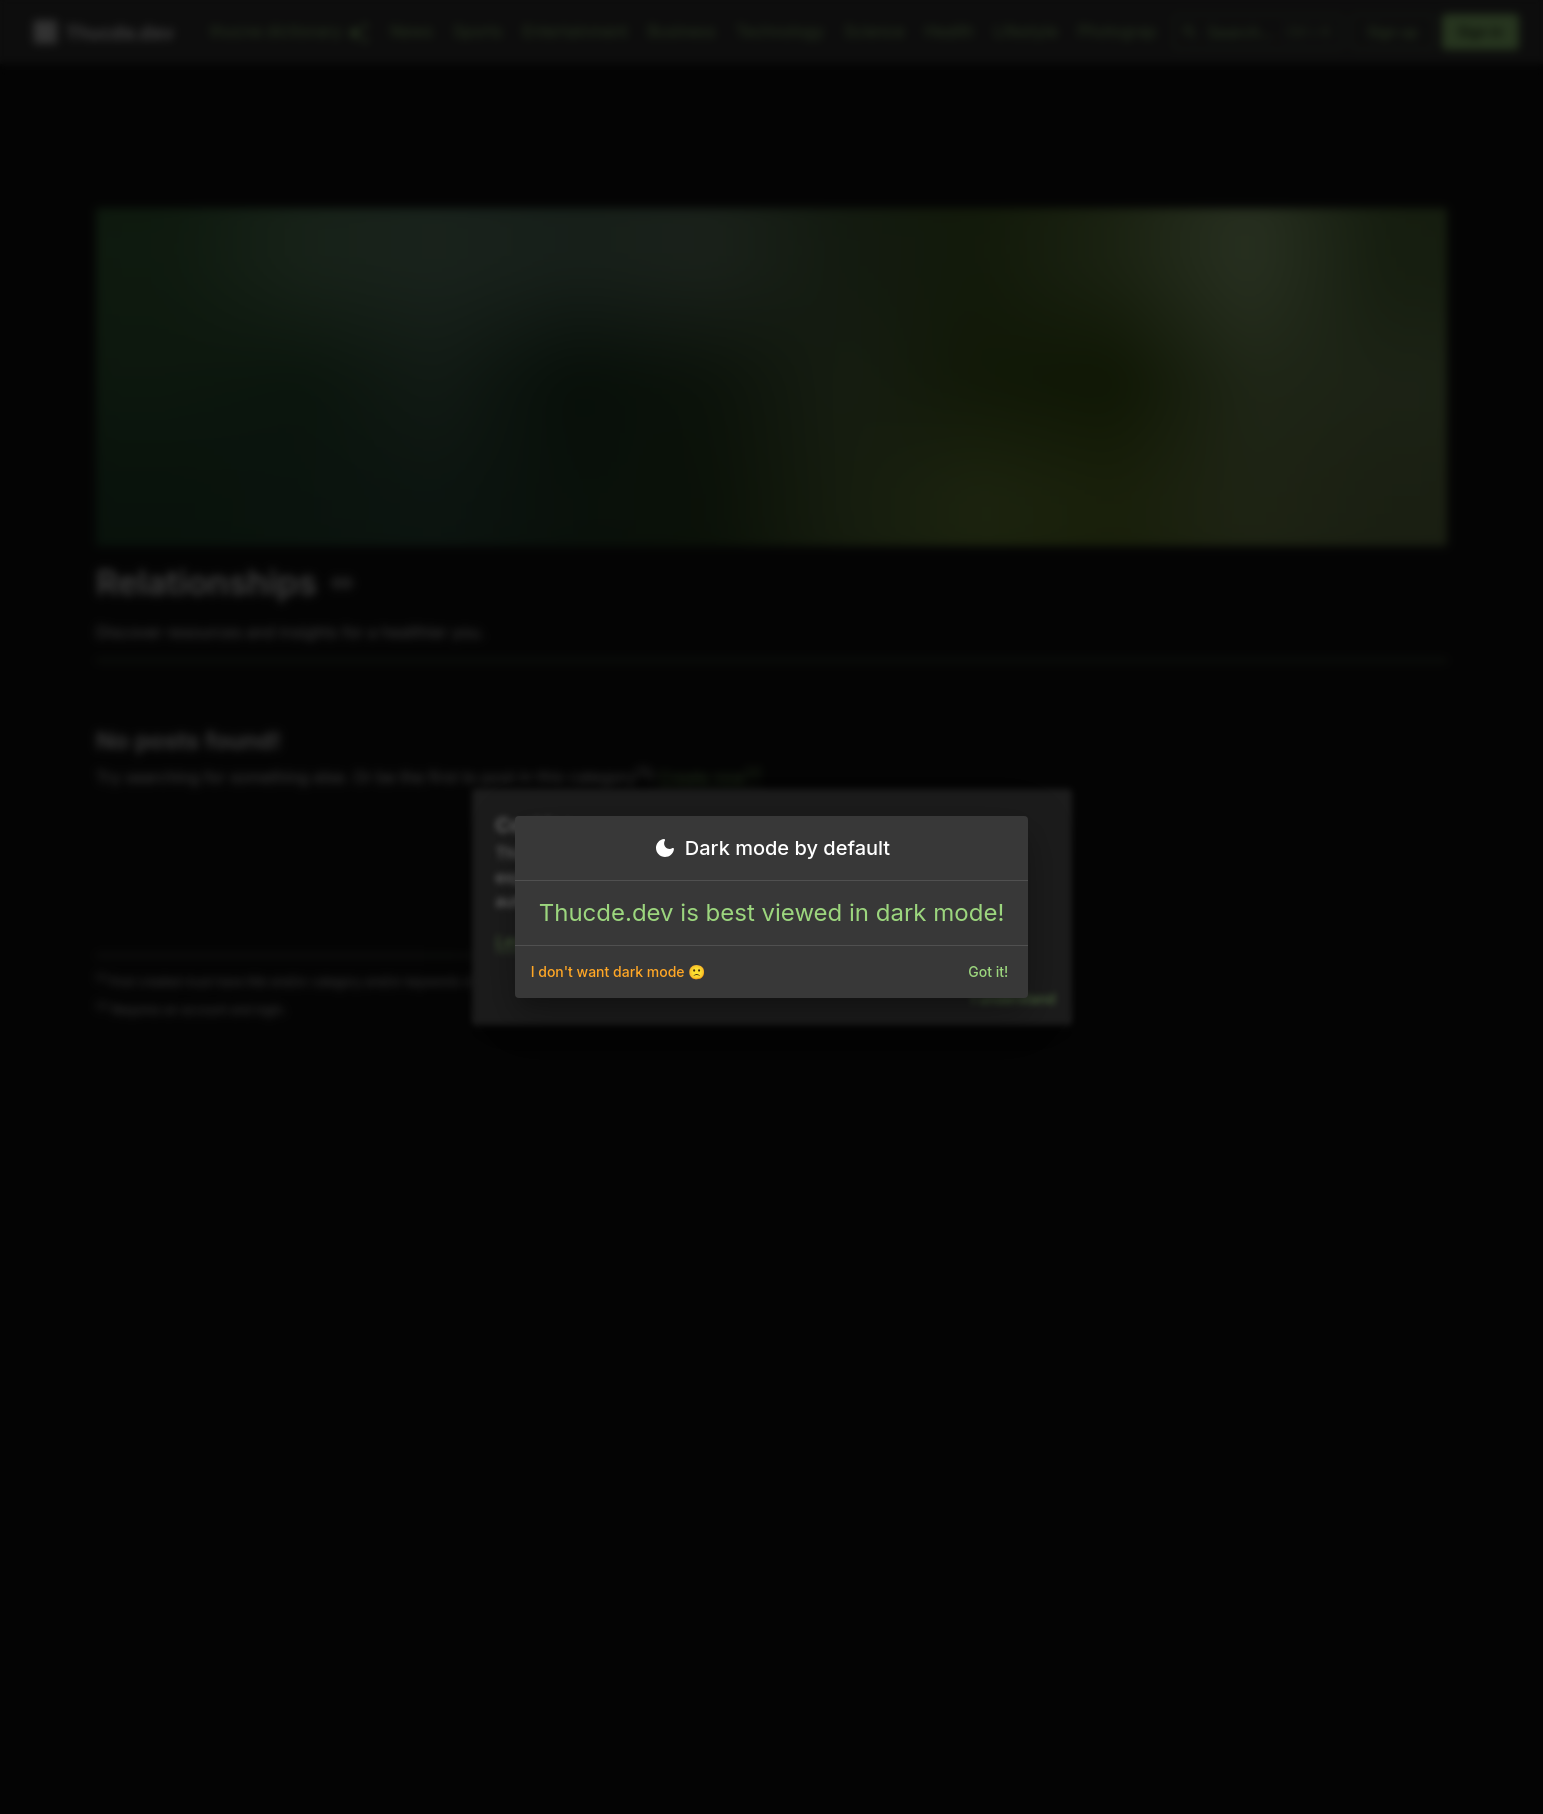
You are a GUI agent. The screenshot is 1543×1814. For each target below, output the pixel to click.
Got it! (988, 972)
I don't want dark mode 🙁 (618, 972)
